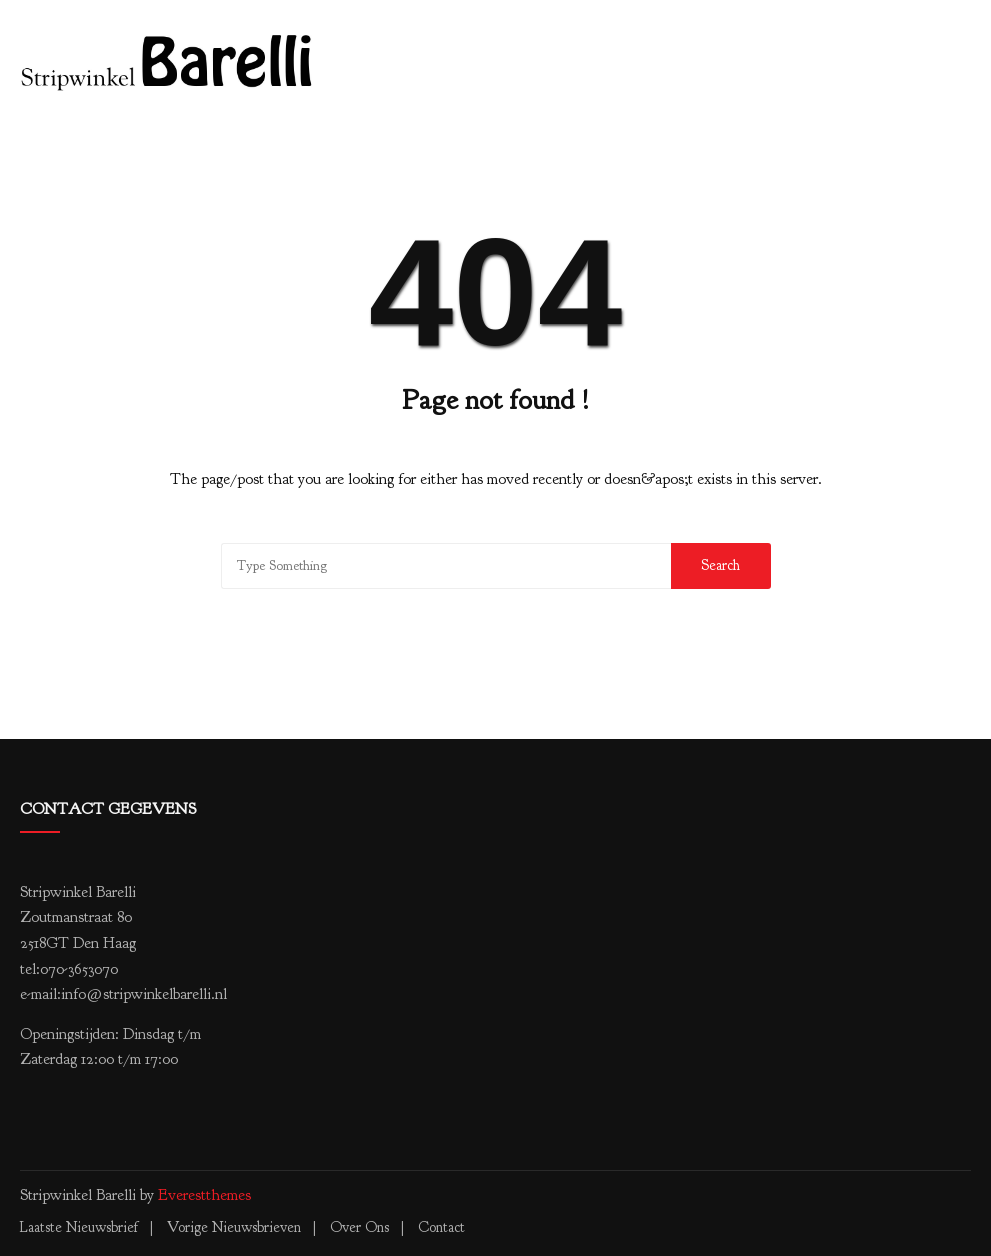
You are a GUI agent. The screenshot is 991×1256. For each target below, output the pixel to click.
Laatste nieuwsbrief (79, 1227)
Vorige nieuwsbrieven (234, 1227)
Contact (441, 1227)
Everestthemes (204, 1195)
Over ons (359, 1227)
